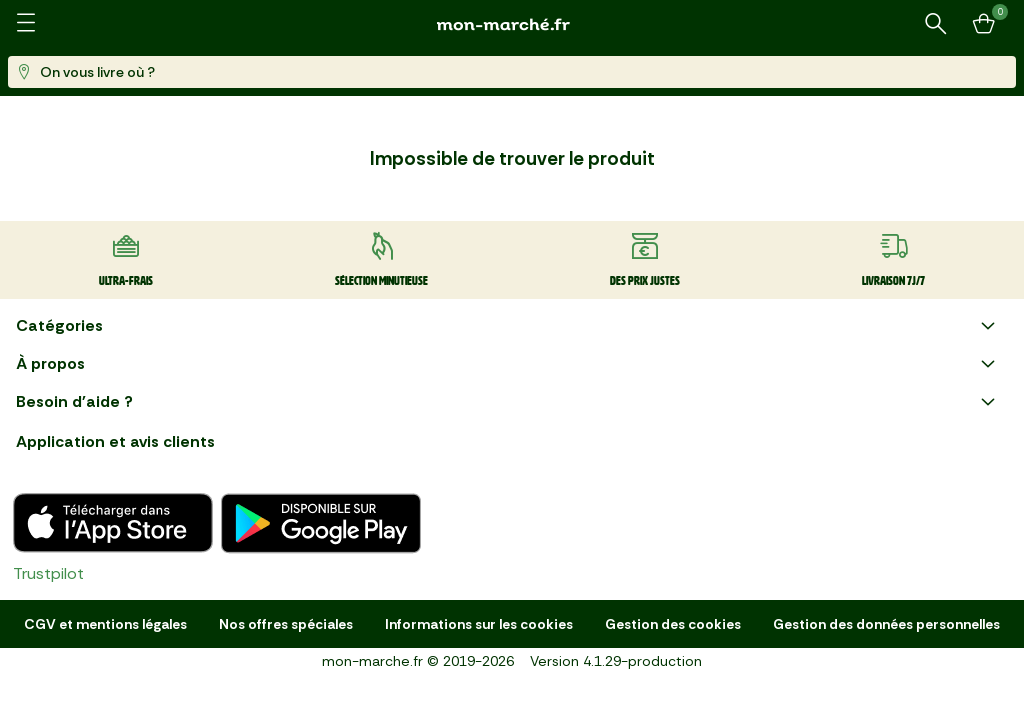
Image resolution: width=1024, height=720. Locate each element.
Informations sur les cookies (479, 624)
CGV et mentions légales (105, 624)
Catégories (508, 326)
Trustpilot (48, 573)
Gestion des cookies (673, 624)
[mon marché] (512, 24)
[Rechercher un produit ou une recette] (936, 24)
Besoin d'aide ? (508, 402)
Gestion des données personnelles (886, 624)
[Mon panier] (984, 24)
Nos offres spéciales (286, 624)
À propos (508, 364)
